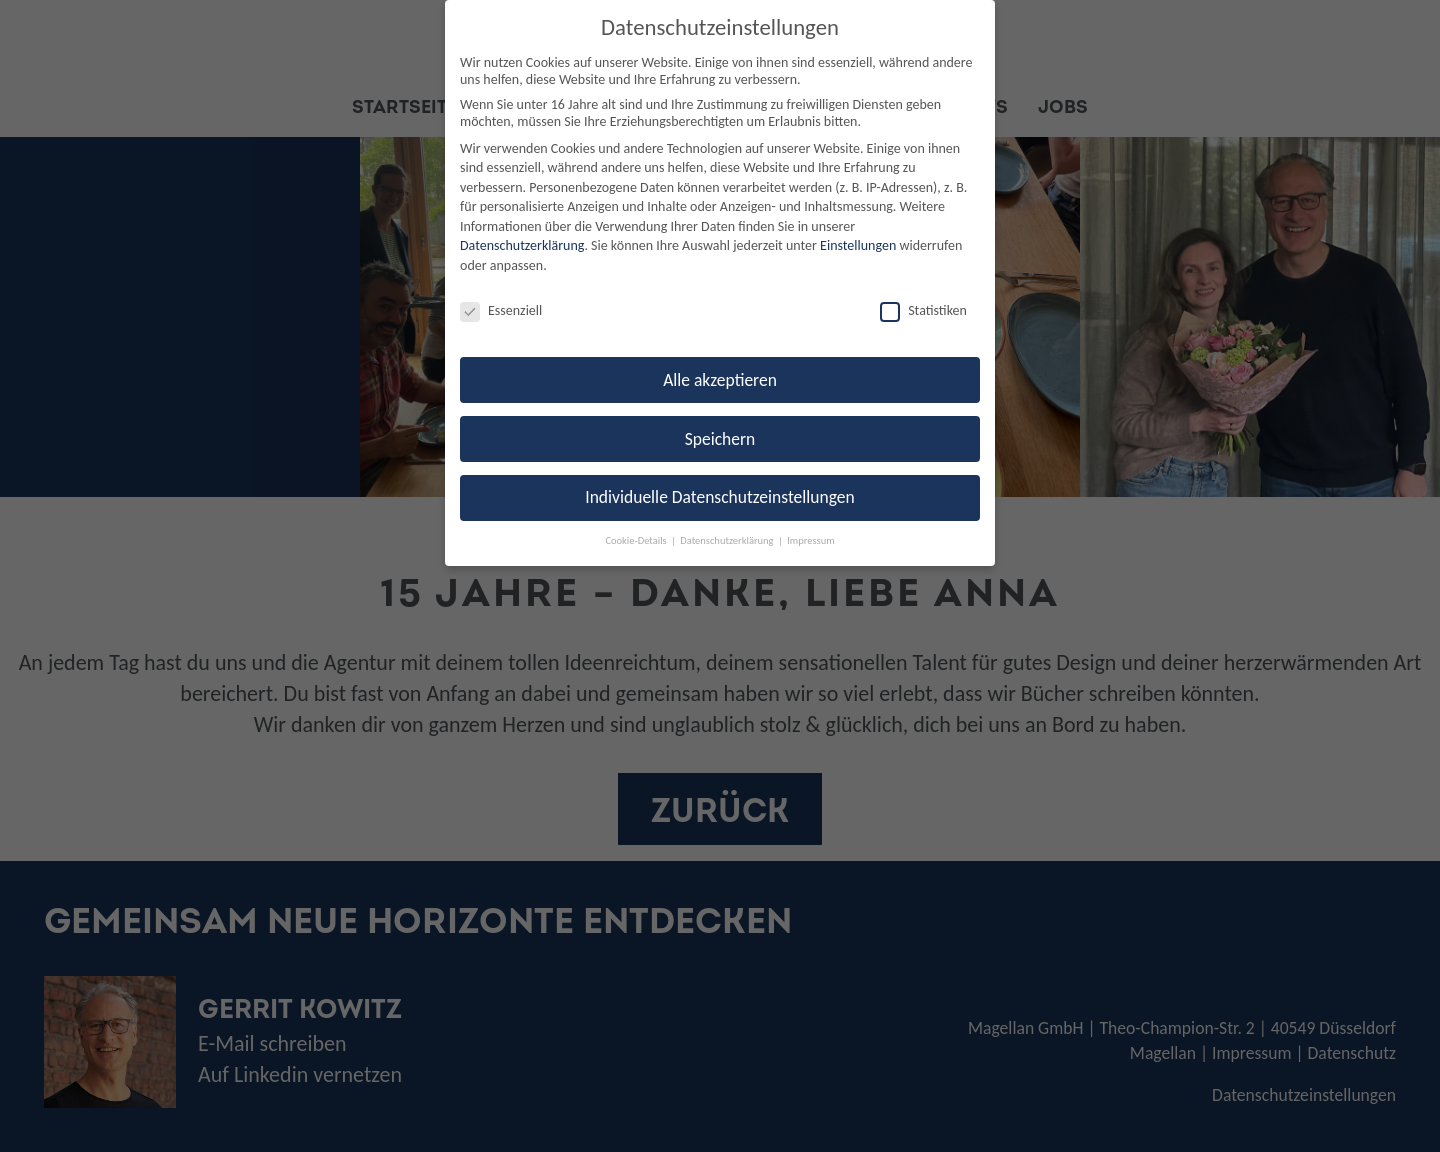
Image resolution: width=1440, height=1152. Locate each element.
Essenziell (501, 310)
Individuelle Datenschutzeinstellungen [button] (719, 497)
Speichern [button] (720, 439)
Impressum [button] (810, 540)
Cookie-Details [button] (637, 540)
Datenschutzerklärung (522, 245)
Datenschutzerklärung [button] (728, 540)
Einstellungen (858, 245)
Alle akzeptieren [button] (720, 380)
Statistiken (923, 310)
